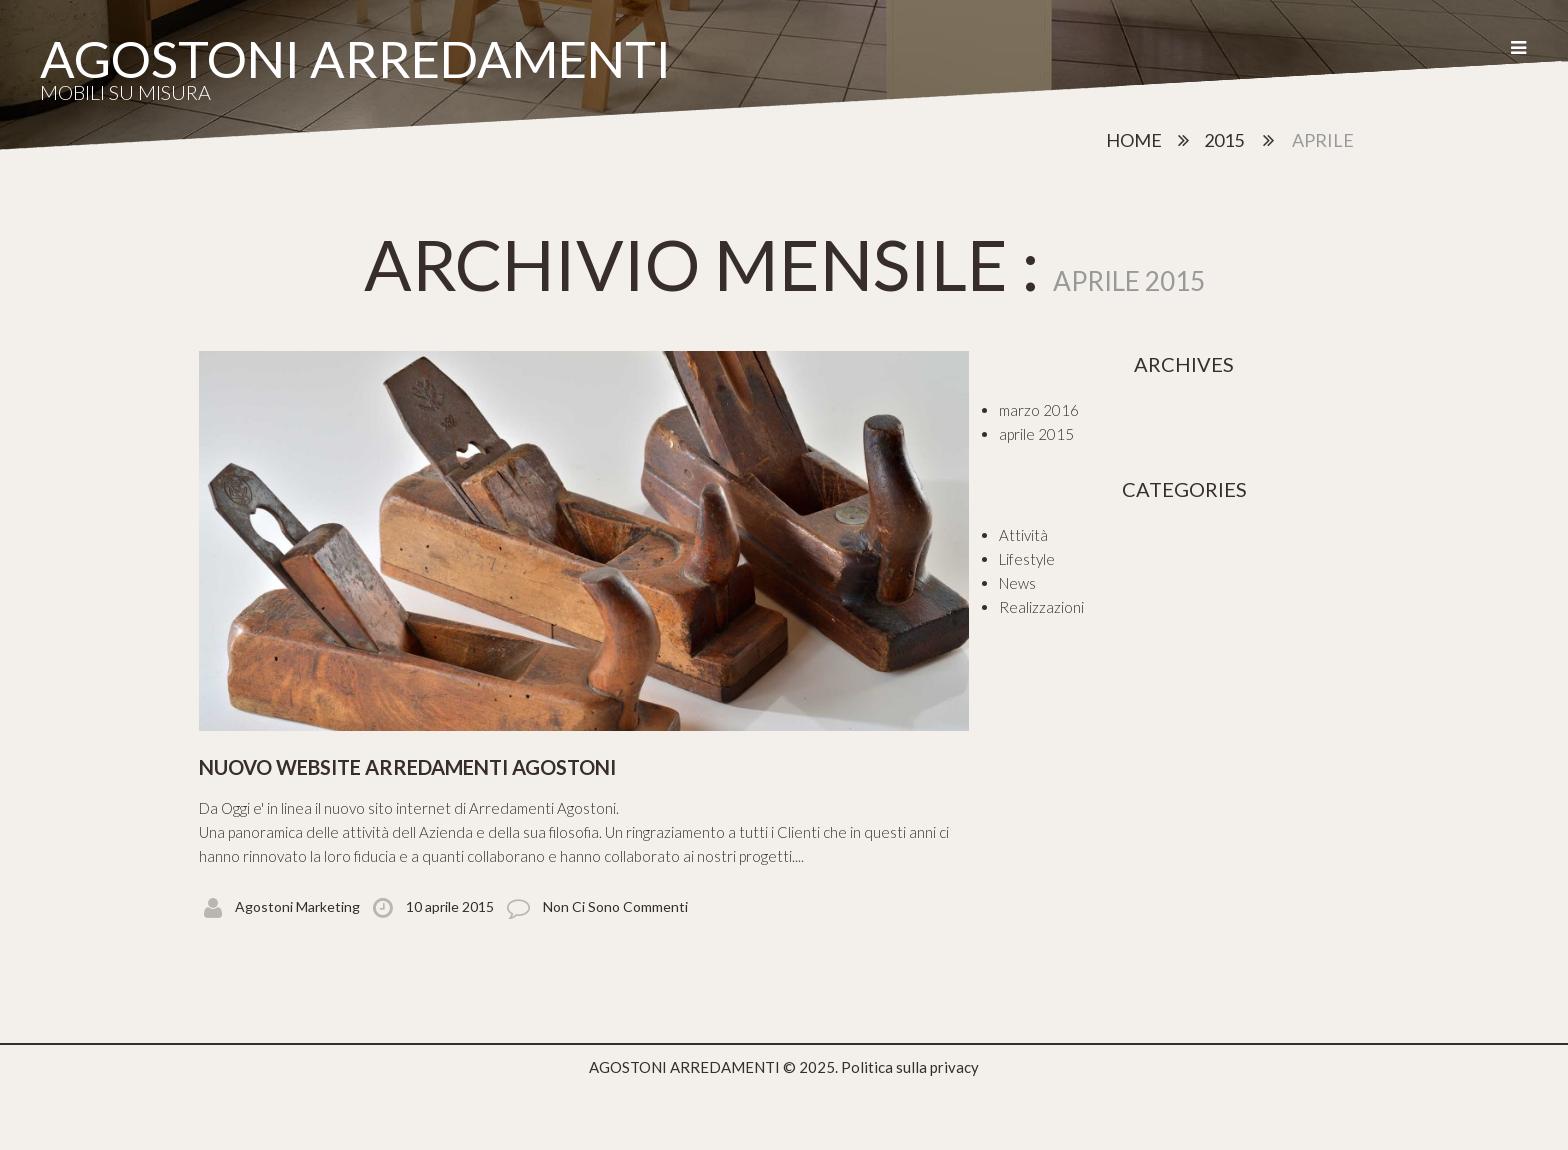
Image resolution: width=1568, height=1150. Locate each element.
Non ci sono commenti (615, 906)
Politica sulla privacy (910, 1067)
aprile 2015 (1036, 434)
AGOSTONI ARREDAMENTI (355, 58)
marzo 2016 (1039, 410)
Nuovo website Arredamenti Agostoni (407, 767)
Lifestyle (1027, 559)
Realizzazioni (1041, 607)
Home (1134, 140)
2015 (1224, 140)
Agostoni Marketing (297, 906)
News (1017, 583)
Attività (1023, 535)
